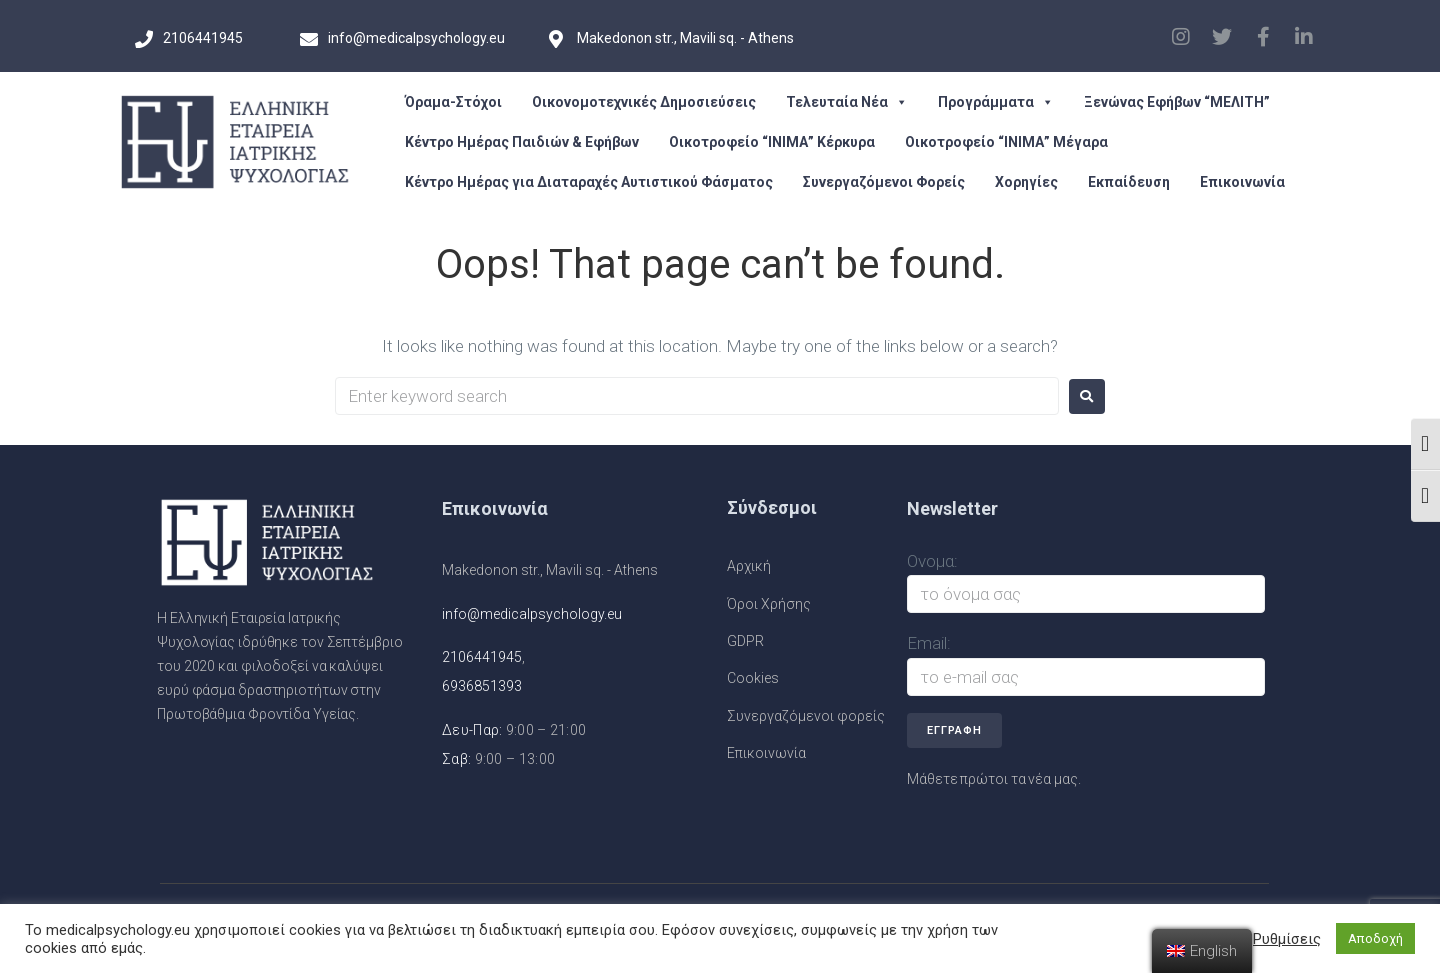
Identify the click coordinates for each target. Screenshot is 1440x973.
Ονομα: (932, 561)
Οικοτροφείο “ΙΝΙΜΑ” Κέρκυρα (772, 142)
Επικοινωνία (1242, 182)
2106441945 (482, 657)
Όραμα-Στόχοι (453, 102)
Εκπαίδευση (1129, 182)
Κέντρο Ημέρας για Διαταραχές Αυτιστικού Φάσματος (589, 182)
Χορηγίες (1026, 182)
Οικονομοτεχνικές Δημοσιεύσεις (644, 102)
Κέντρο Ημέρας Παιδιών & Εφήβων (522, 142)
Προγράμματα (996, 102)
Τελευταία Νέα (847, 102)
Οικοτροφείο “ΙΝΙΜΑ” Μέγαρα (1006, 142)
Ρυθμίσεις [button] (1287, 939)
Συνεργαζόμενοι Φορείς (884, 182)
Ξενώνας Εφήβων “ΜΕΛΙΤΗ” (1177, 102)
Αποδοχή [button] (1375, 938)
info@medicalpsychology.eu (532, 614)
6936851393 (482, 686)
